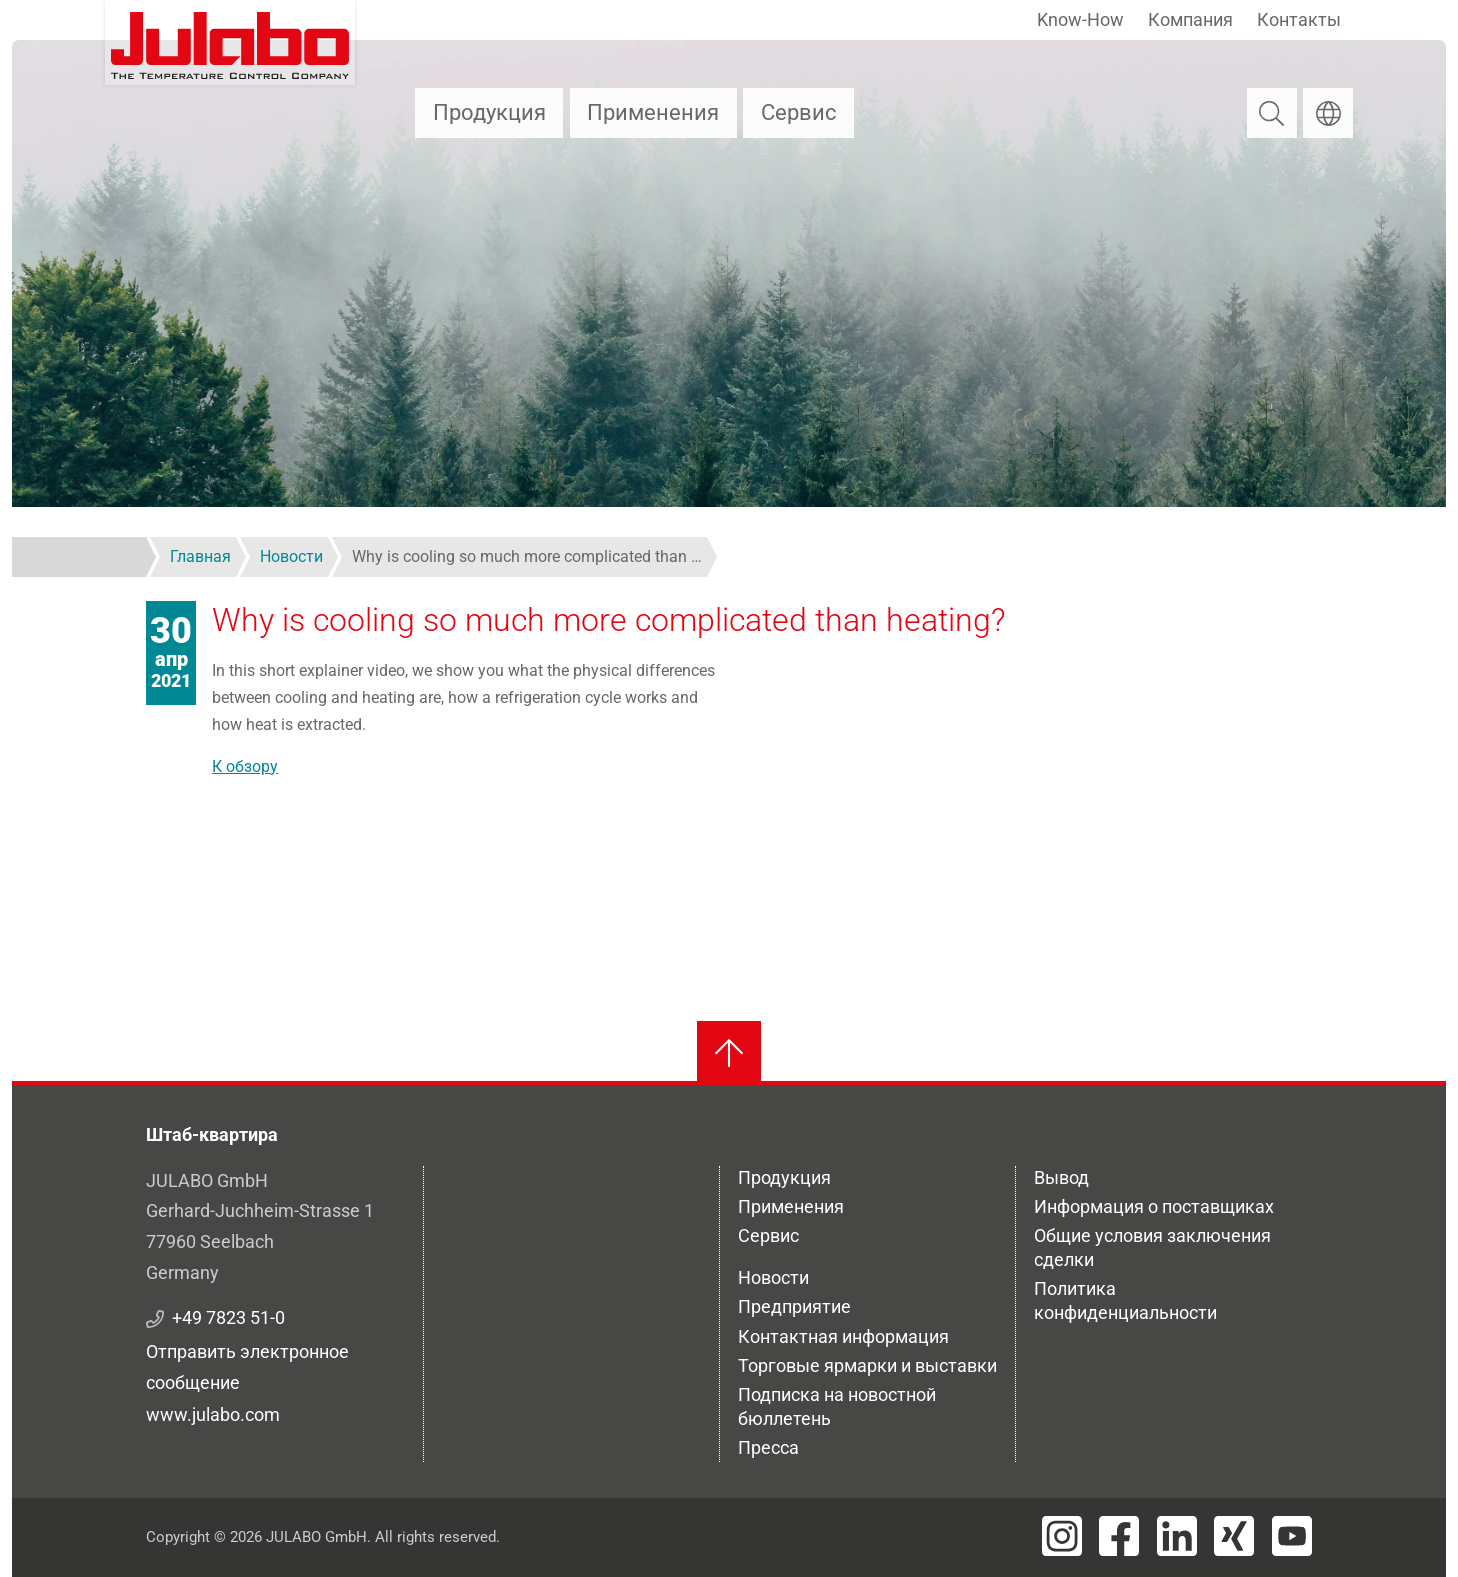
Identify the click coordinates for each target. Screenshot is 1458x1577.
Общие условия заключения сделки (1152, 1247)
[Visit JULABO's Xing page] (1234, 1536)
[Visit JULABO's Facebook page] (1119, 1536)
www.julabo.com (213, 1414)
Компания (1190, 19)
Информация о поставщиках (1154, 1206)
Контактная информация (843, 1336)
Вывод (1061, 1177)
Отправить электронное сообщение (247, 1367)
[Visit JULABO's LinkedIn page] (1177, 1536)
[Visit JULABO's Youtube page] (1292, 1536)
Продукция (489, 112)
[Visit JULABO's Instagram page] (1062, 1536)
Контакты (1299, 19)
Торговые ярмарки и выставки (867, 1365)
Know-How (1080, 19)
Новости (773, 1277)
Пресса (768, 1447)
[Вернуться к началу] (729, 1053)
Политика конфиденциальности (1125, 1300)
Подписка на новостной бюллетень (837, 1406)
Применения (653, 112)
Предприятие (794, 1306)
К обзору (245, 766)
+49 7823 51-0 (228, 1317)
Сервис (799, 112)
